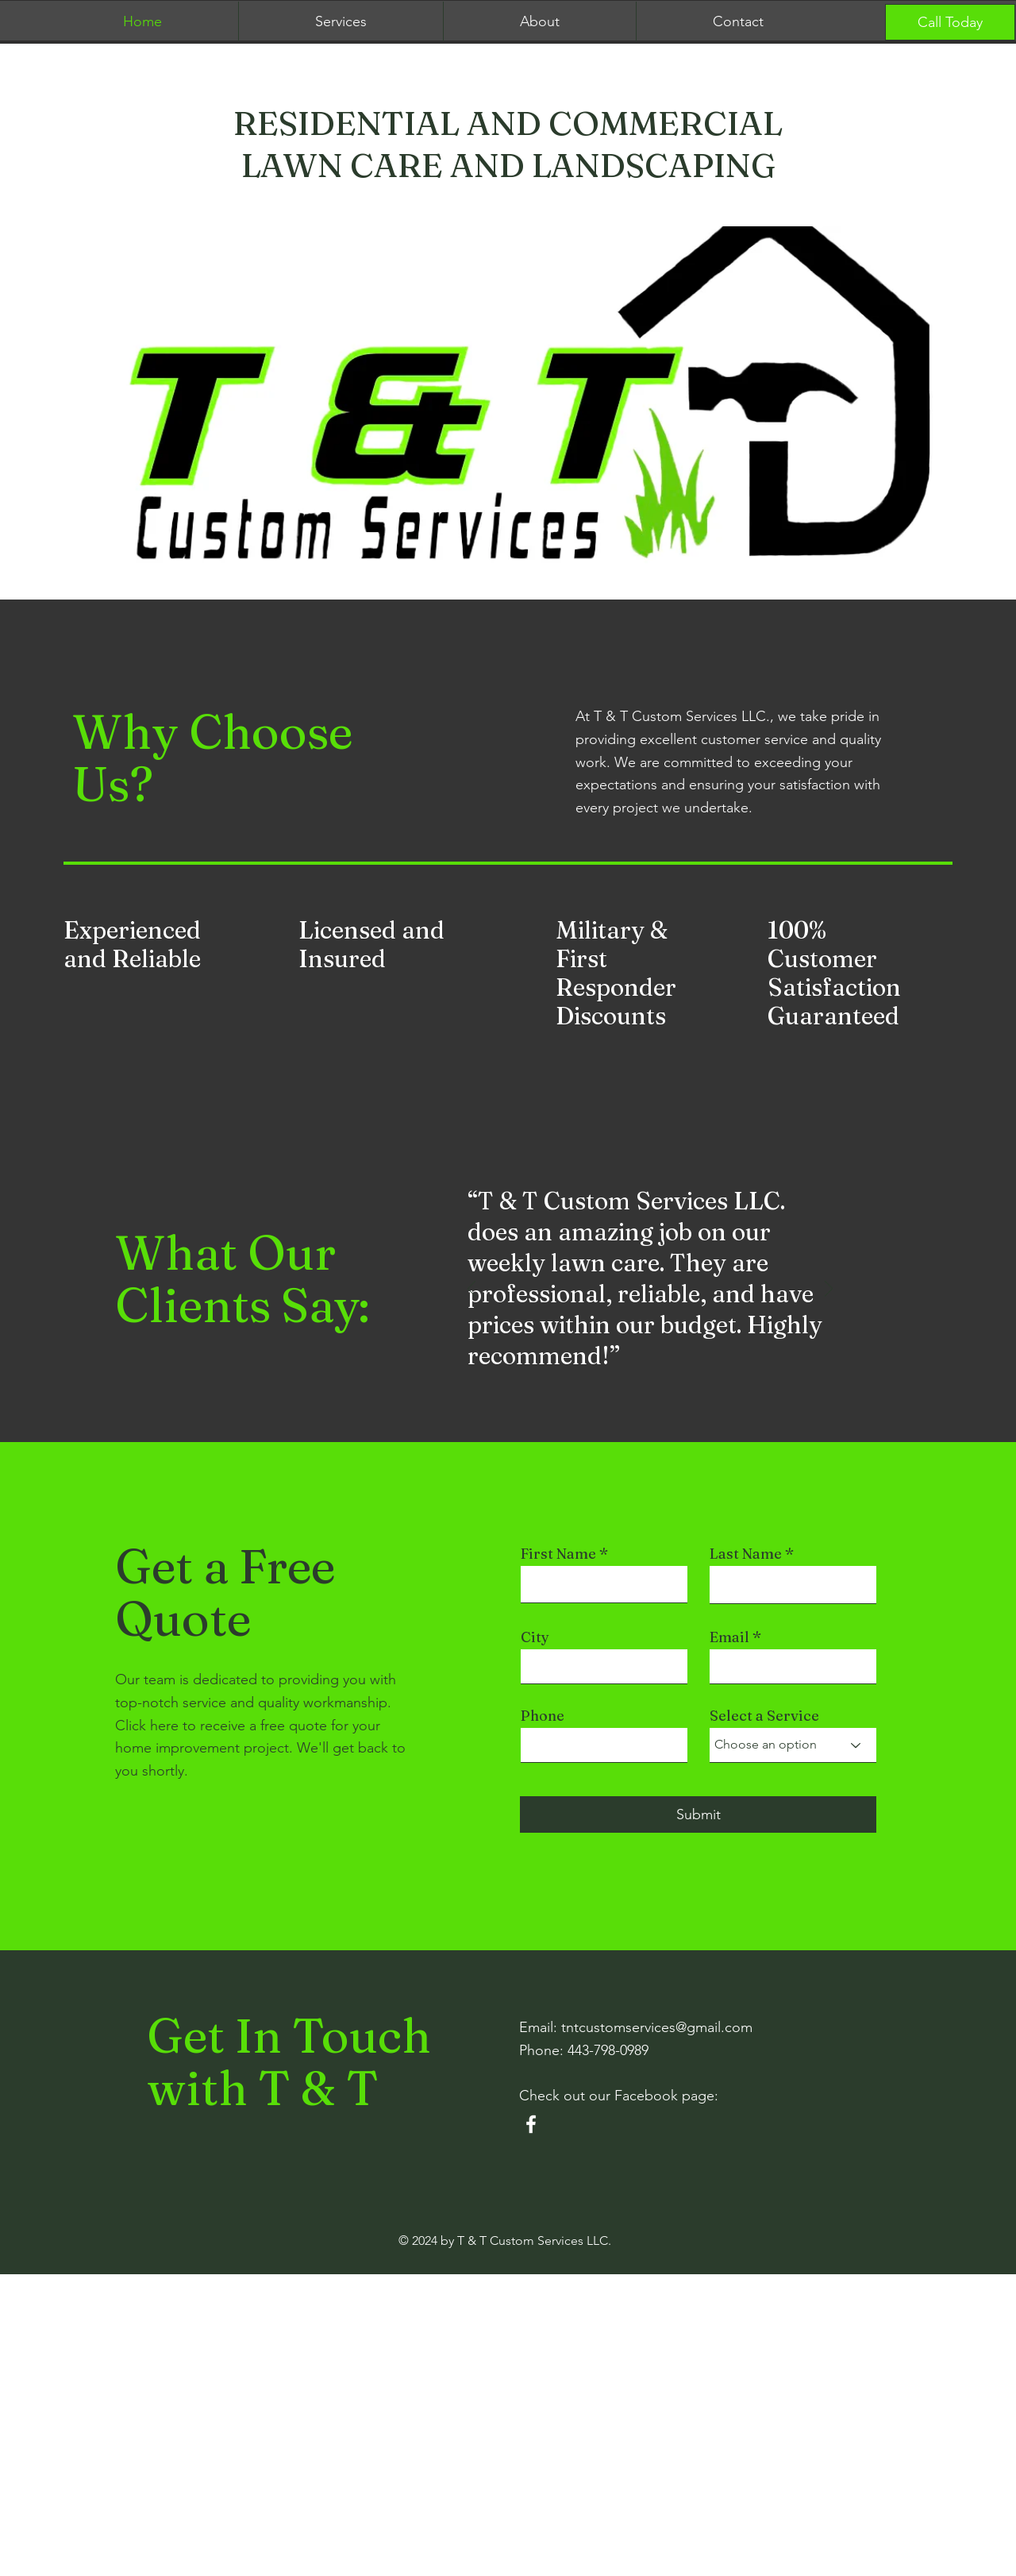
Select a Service (764, 1716)
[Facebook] (531, 2124)
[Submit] (698, 1814)
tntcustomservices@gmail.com (656, 2027)
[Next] (829, 1290)
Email (729, 1637)
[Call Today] (950, 22)
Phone (542, 1716)
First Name (558, 1554)
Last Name (746, 1554)
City (535, 1637)
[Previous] (471, 1290)
